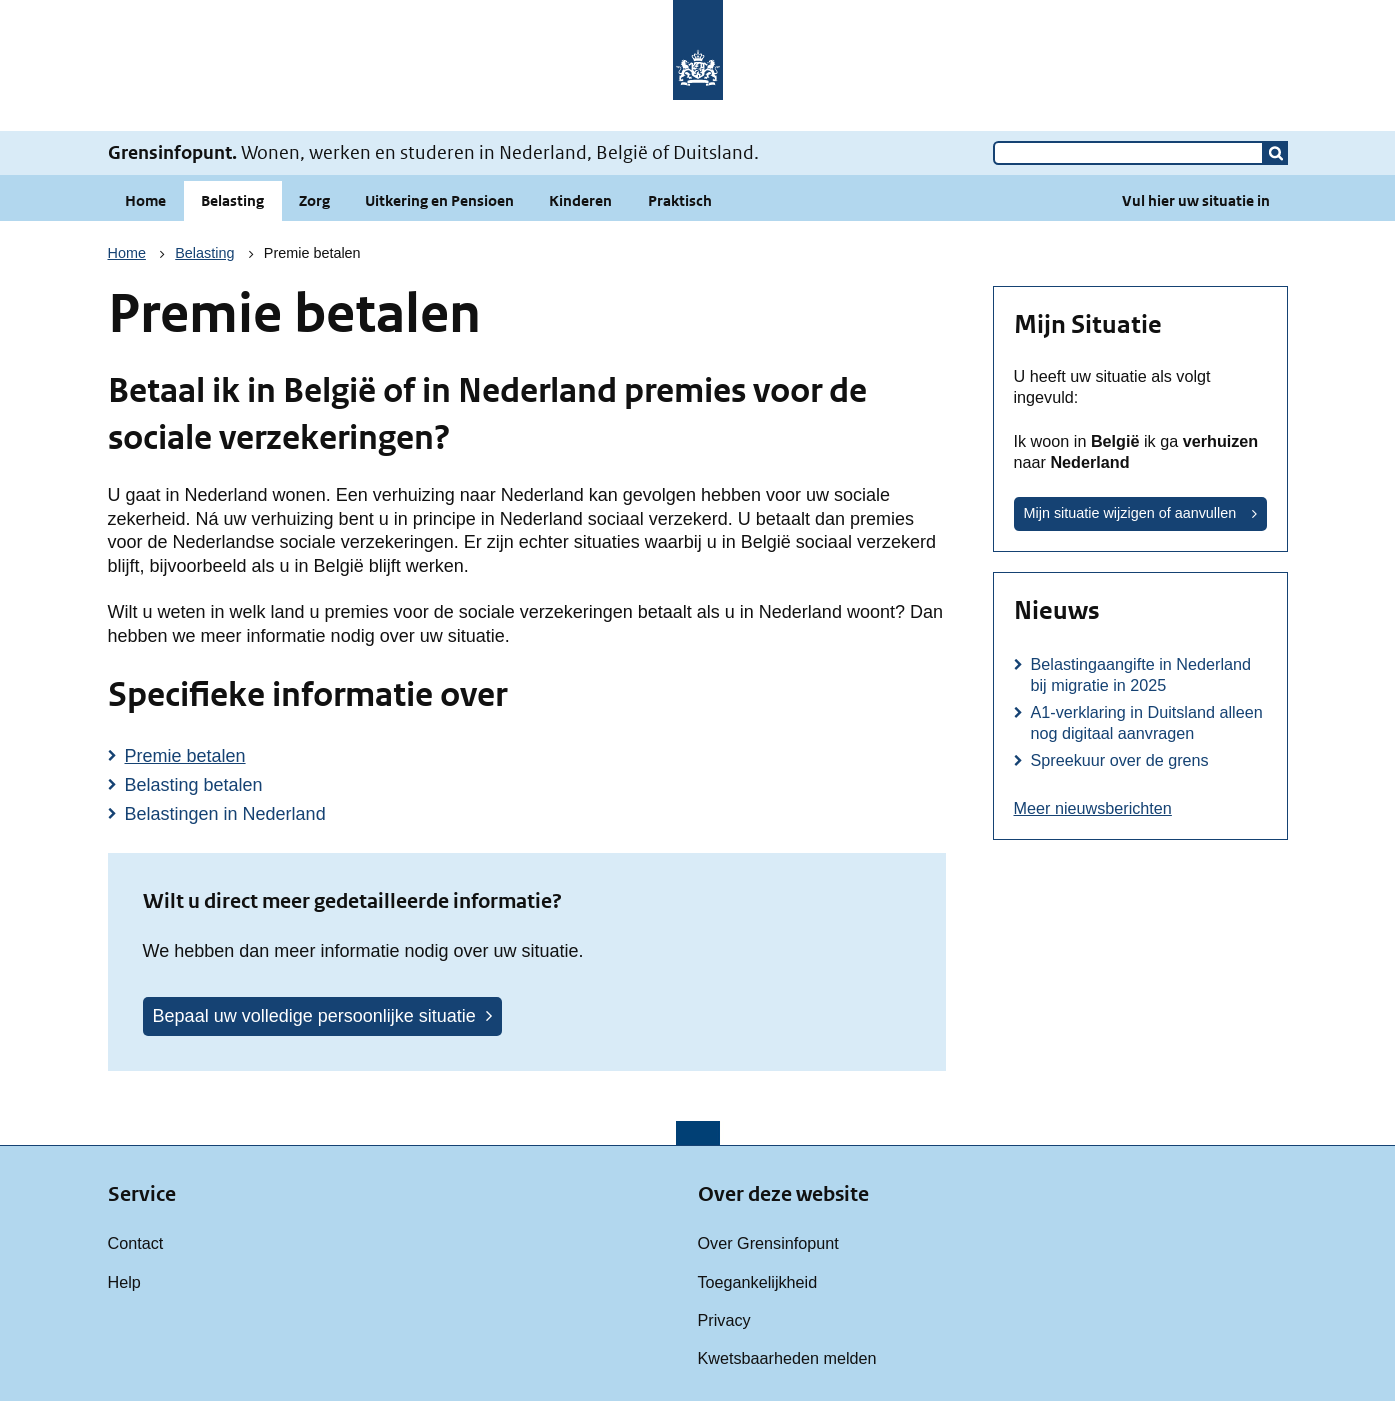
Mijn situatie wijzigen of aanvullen (1130, 513)
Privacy (724, 1320)
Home (145, 200)
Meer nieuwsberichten (1093, 808)
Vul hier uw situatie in (1196, 200)
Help (124, 1282)
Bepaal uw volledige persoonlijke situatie (314, 1016)
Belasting (232, 200)
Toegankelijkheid (758, 1282)
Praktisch (680, 200)
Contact (136, 1243)
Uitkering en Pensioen (439, 200)
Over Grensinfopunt (768, 1243)
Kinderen (580, 200)
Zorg (314, 200)
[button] (1276, 153)
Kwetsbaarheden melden (787, 1358)
